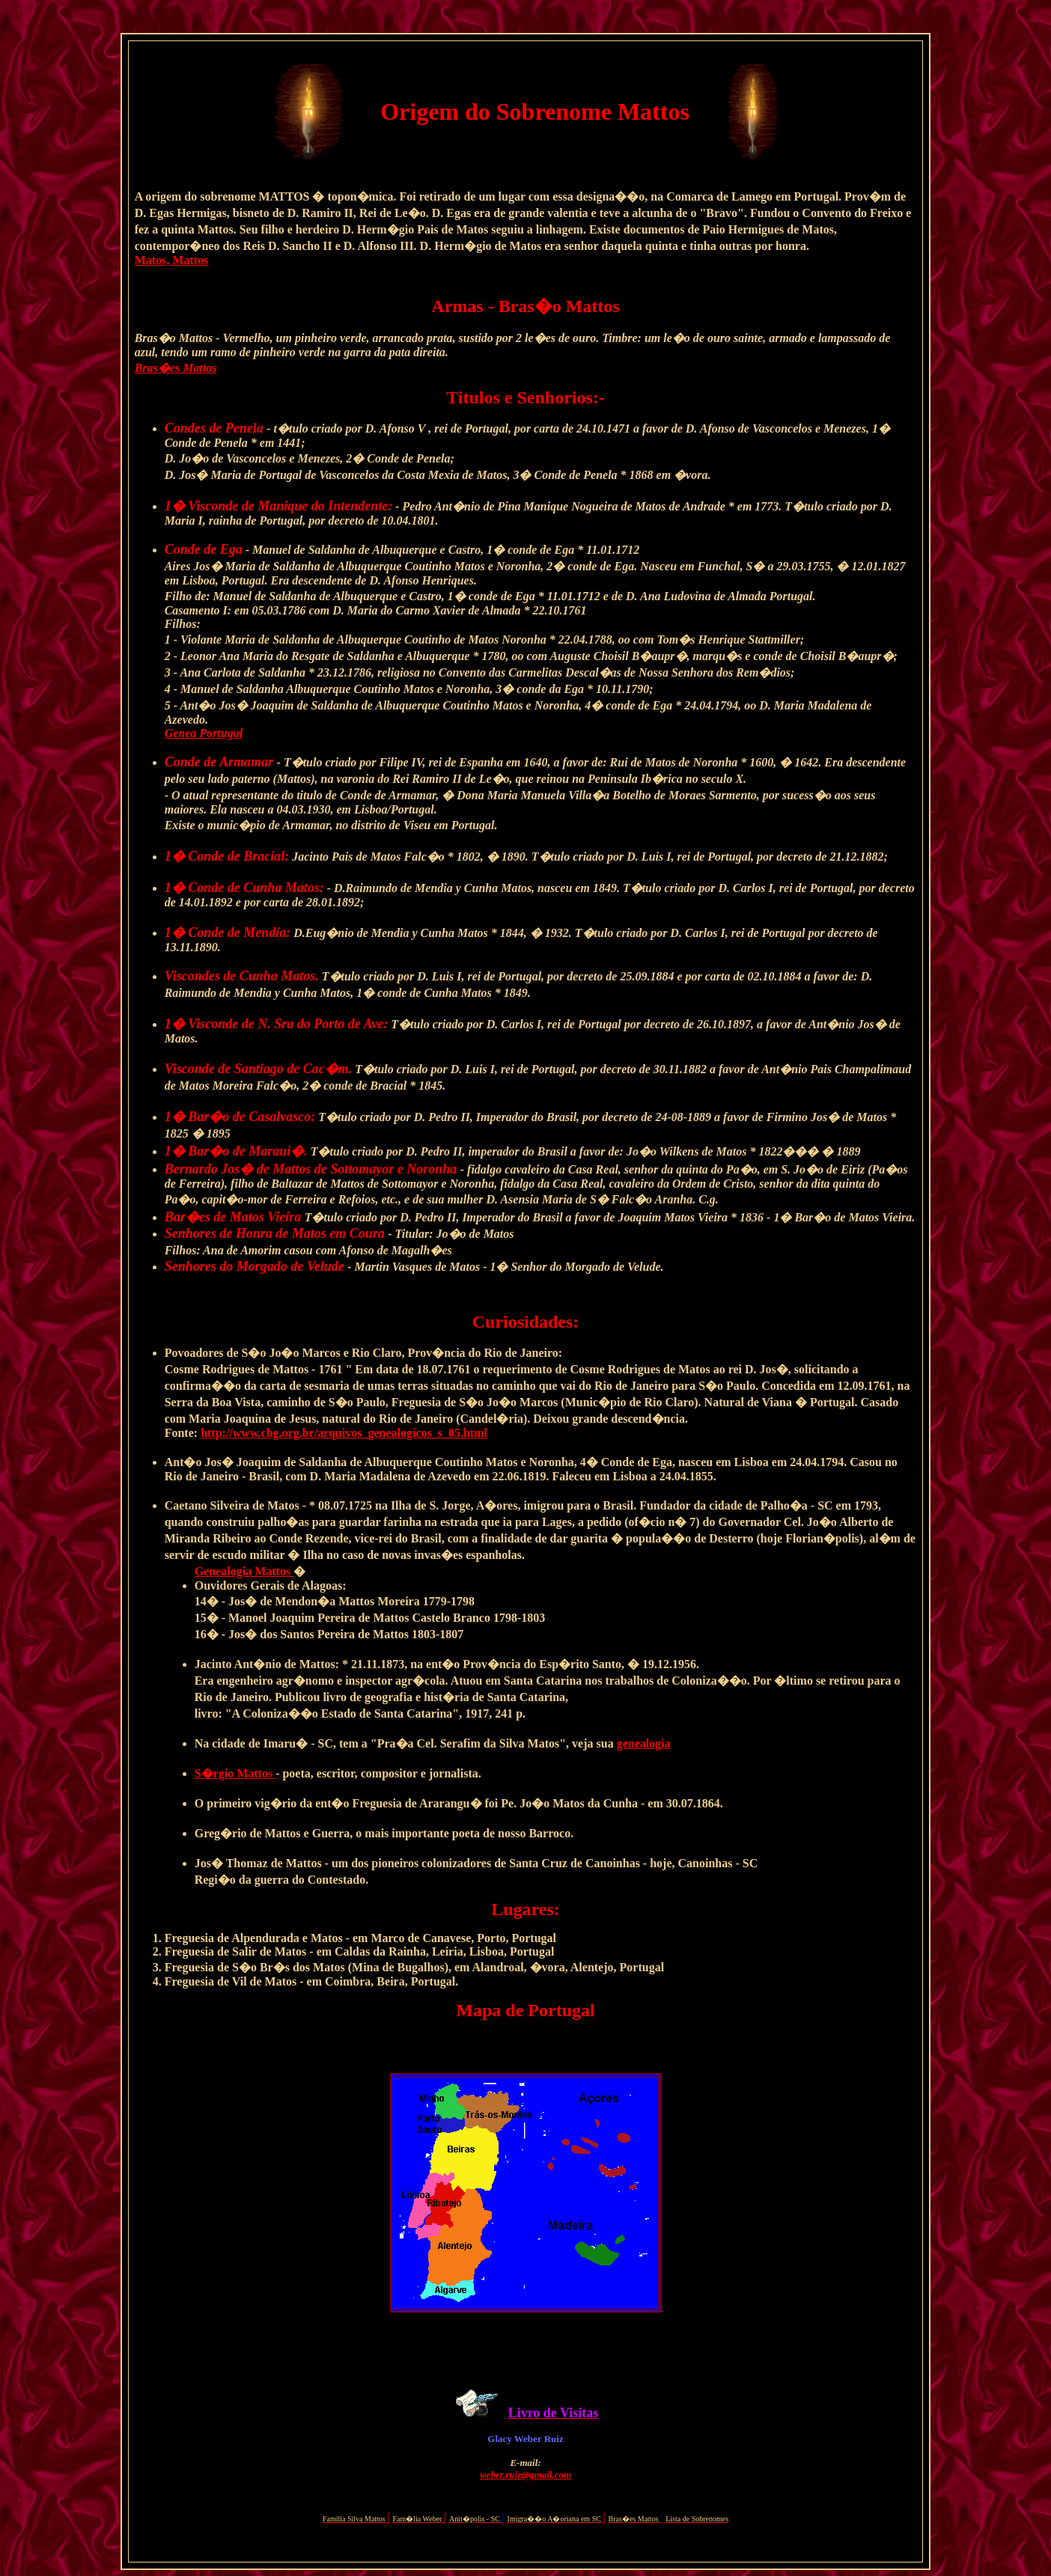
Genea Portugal (204, 733)
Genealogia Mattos (244, 1571)
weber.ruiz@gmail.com (525, 2474)
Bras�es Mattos (176, 367)
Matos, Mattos (172, 260)
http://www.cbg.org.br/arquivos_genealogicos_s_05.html (344, 1432)
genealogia (644, 1743)
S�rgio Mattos (235, 1773)
